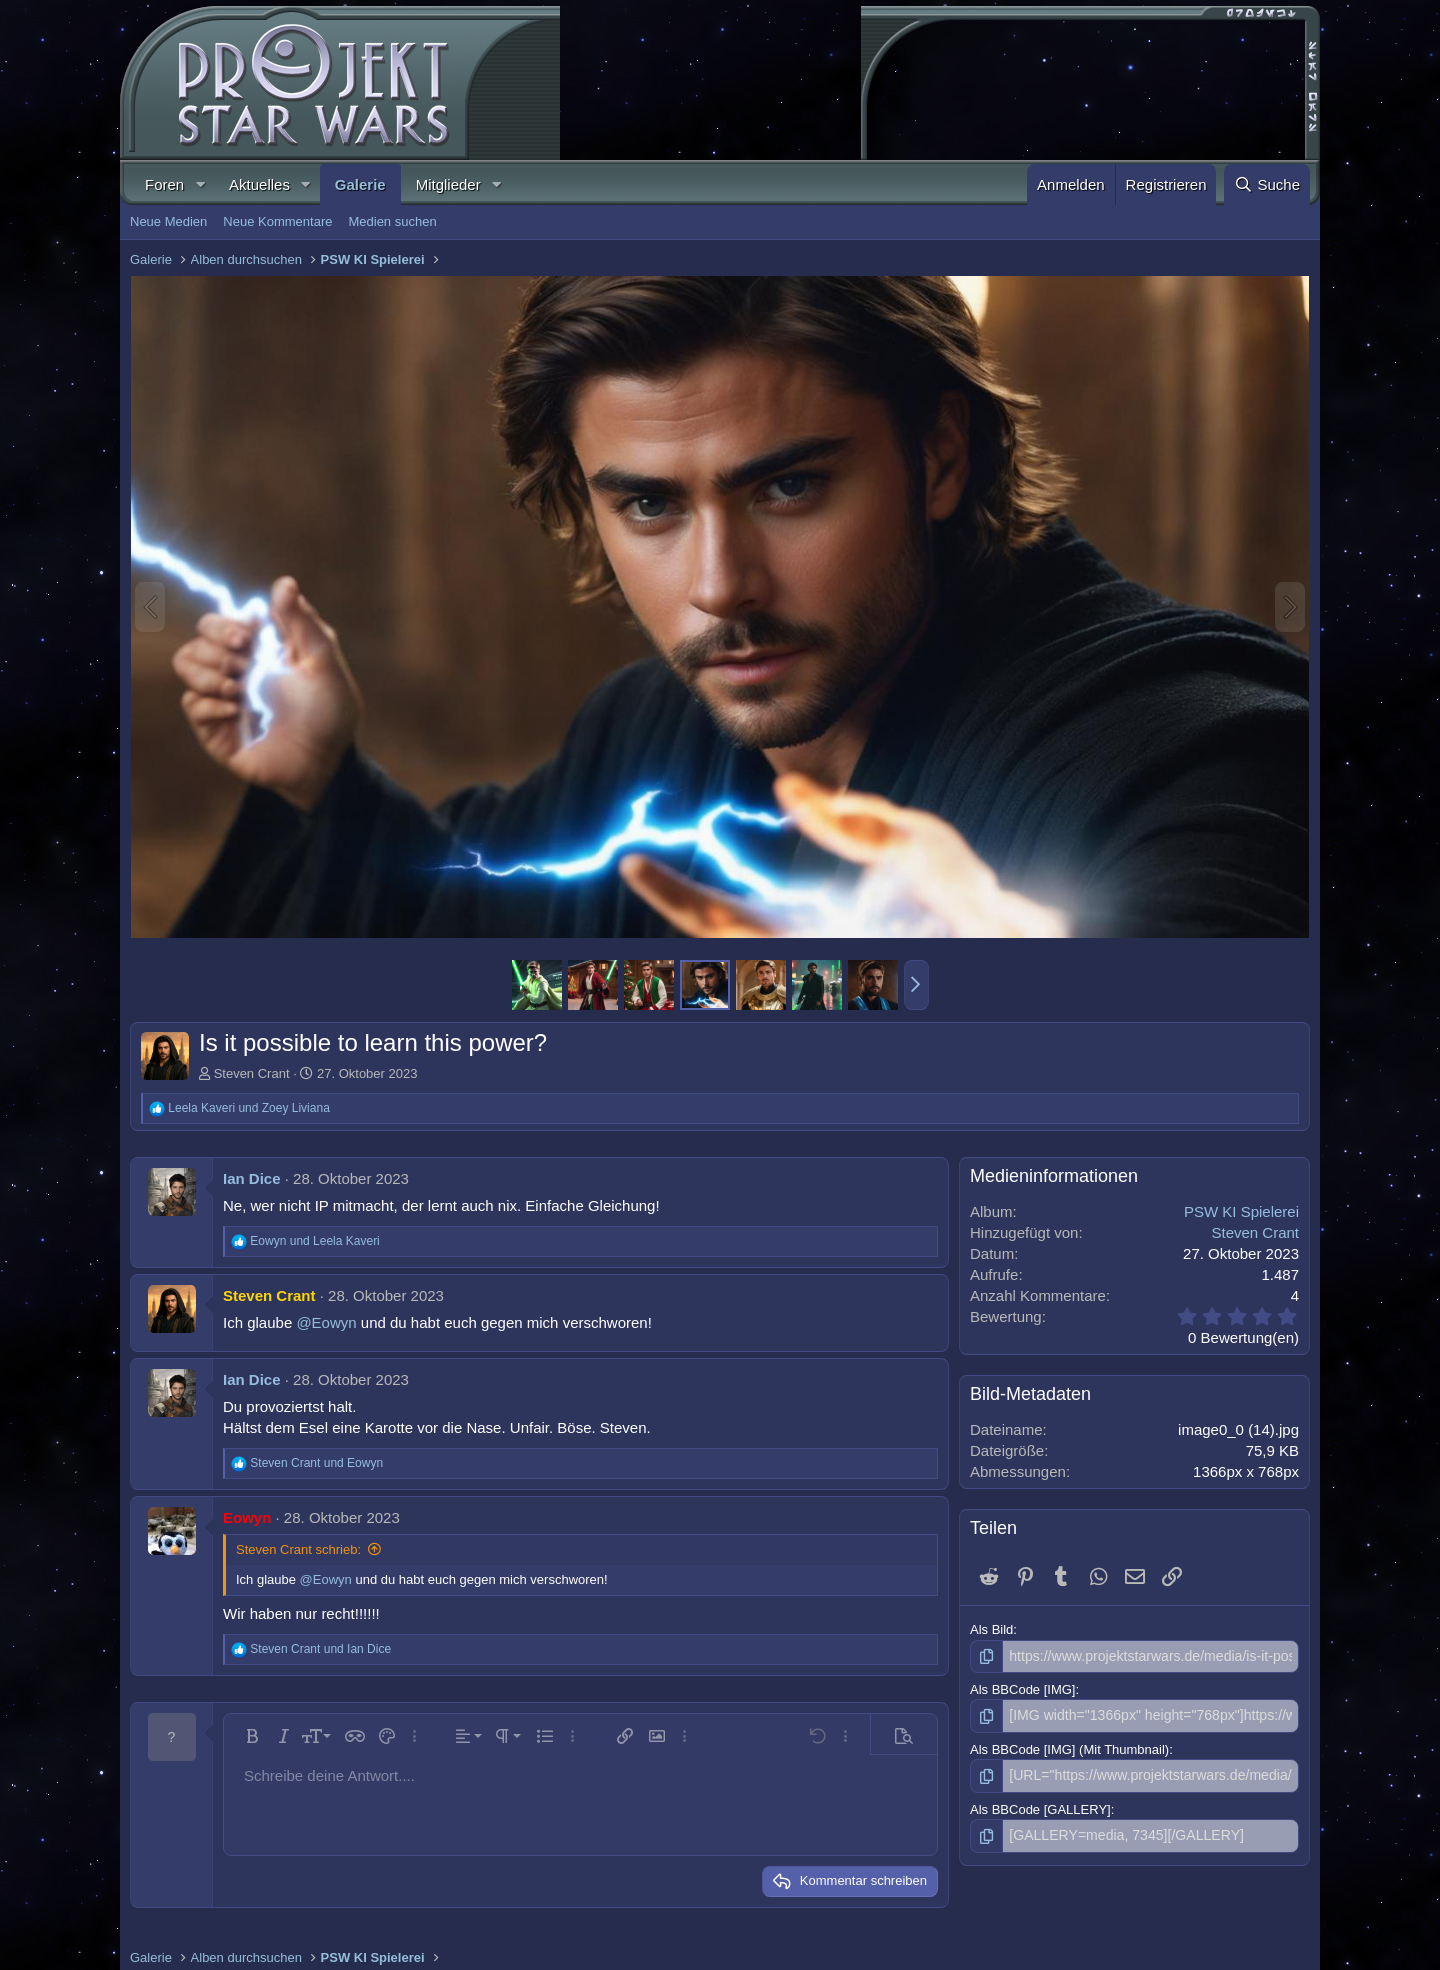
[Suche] (1267, 184)
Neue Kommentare (277, 221)
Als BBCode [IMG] (1022, 1688)
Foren (164, 184)
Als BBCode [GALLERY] (1040, 1804)
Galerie (360, 184)
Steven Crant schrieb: (298, 1549)
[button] (200, 184)
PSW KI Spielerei (1241, 1211)
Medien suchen (392, 221)
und (248, 1108)
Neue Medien (168, 221)
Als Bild (991, 1629)
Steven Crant (252, 1073)
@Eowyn (326, 1322)
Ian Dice (252, 1178)
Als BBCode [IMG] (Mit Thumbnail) (1069, 1746)
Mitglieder (448, 184)
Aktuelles (259, 184)
